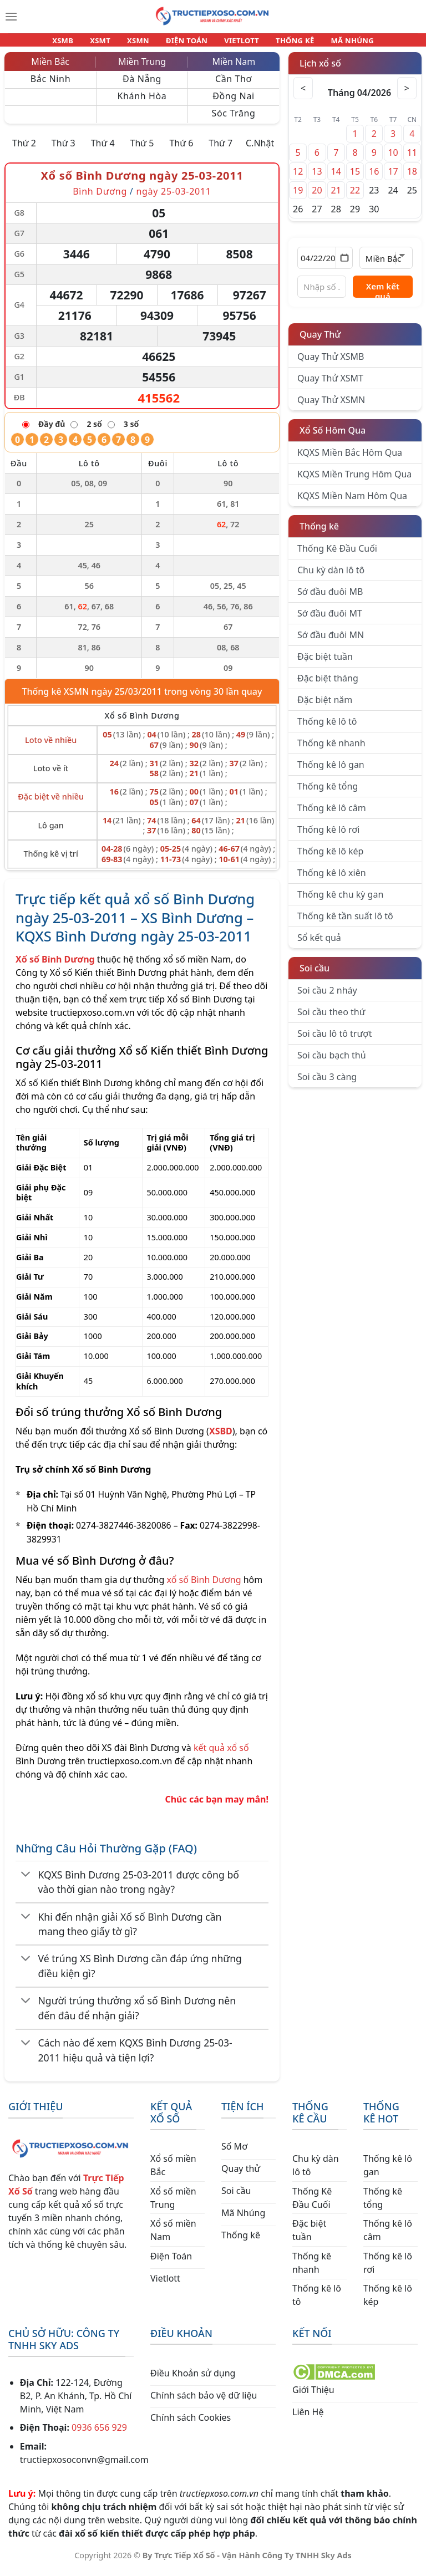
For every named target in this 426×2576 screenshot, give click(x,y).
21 (336, 197)
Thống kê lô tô (327, 728)
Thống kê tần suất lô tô (345, 923)
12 (298, 178)
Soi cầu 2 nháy (327, 997)
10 (393, 159)
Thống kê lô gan (330, 771)
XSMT (110, 43)
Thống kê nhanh (331, 750)
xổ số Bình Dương (204, 1586)
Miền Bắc (50, 68)
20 (317, 197)
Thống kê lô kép (330, 858)
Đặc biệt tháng (327, 685)
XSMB (78, 43)
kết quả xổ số (221, 1754)
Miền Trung (142, 68)
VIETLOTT (237, 43)
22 (355, 197)
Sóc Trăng (233, 120)
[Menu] (11, 16)
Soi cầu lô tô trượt (334, 1040)
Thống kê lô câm (331, 814)
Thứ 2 (24, 150)
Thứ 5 (142, 150)
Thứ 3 (63, 150)
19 (298, 197)
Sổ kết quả (319, 944)
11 (412, 159)
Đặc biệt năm (324, 706)
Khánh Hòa (142, 102)
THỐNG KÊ (285, 43)
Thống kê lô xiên (331, 879)
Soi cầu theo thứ (331, 1018)
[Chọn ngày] (325, 264)
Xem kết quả (382, 295)
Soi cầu (314, 975)
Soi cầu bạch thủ (331, 1062)
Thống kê (319, 533)
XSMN (143, 43)
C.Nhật (260, 150)
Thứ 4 (103, 150)
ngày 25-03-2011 (173, 198)
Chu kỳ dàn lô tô (330, 577)
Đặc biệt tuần (325, 663)
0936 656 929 (99, 2434)
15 (355, 178)
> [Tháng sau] (405, 95)
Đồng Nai (233, 102)
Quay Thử (320, 341)
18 (412, 178)
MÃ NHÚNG (337, 43)
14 (336, 178)
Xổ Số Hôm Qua (333, 437)
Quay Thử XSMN (331, 406)
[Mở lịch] (344, 264)
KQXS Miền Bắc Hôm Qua (349, 459)
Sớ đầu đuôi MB (330, 598)
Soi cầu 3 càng (327, 1083)
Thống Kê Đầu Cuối (337, 555)
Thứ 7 (220, 150)
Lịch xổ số (320, 70)
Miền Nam (233, 68)
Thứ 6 (181, 150)
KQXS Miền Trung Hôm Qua (354, 481)
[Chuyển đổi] (26, 1882)
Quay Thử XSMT (330, 385)
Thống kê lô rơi (328, 836)
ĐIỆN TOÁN (187, 43)
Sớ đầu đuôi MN (330, 641)
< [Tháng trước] (304, 95)
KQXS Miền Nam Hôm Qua (352, 502)
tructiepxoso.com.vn (92, 1019)
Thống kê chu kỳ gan (340, 901)
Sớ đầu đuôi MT (329, 620)
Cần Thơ (233, 85)
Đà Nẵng (142, 85)
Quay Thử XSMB (330, 363)
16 (374, 178)
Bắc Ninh (50, 85)
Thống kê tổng (327, 793)
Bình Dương (100, 198)
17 (393, 178)
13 (317, 178)
